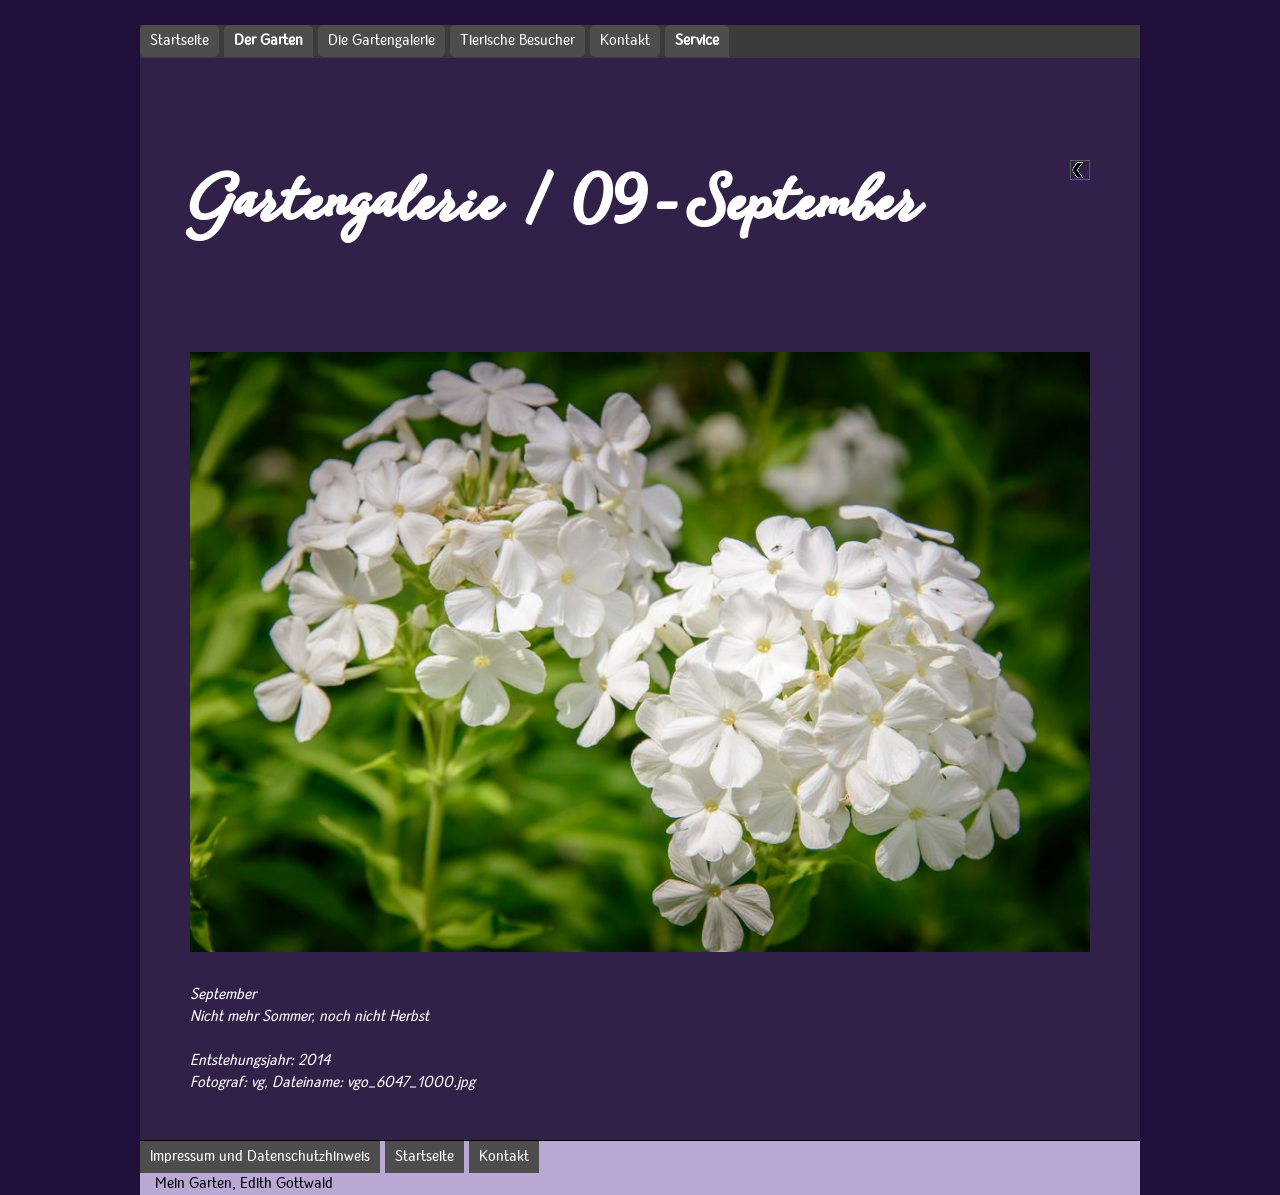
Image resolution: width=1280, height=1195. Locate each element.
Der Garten (268, 41)
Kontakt (625, 41)
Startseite (179, 41)
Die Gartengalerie (381, 41)
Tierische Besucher (517, 41)
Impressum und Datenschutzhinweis (260, 1157)
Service (697, 41)
